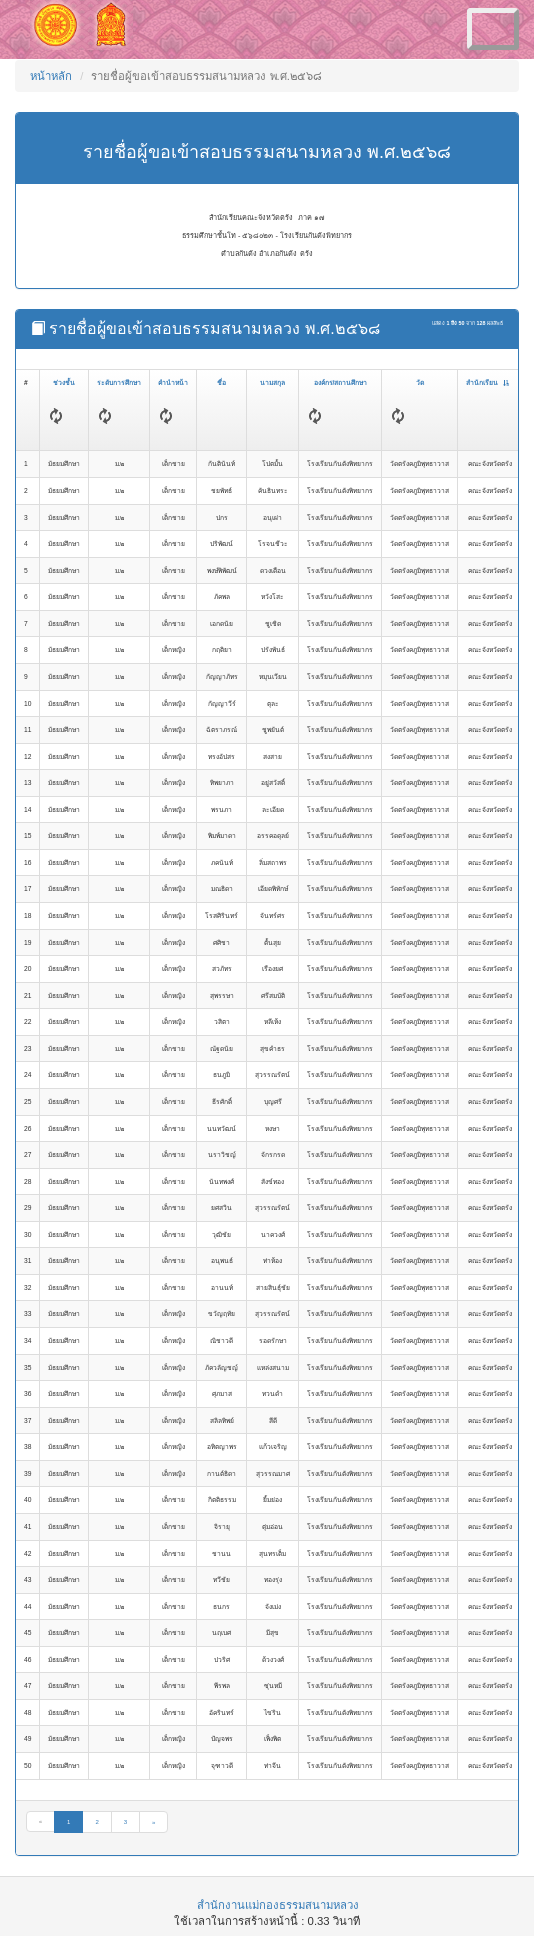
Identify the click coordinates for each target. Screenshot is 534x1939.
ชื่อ (221, 382)
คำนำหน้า (173, 382)
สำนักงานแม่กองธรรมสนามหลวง (278, 1905)
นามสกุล (272, 382)
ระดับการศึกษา (119, 382)
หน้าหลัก (51, 76)
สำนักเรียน (487, 382)
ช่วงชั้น (64, 382)
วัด (420, 382)
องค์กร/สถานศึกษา (341, 382)
